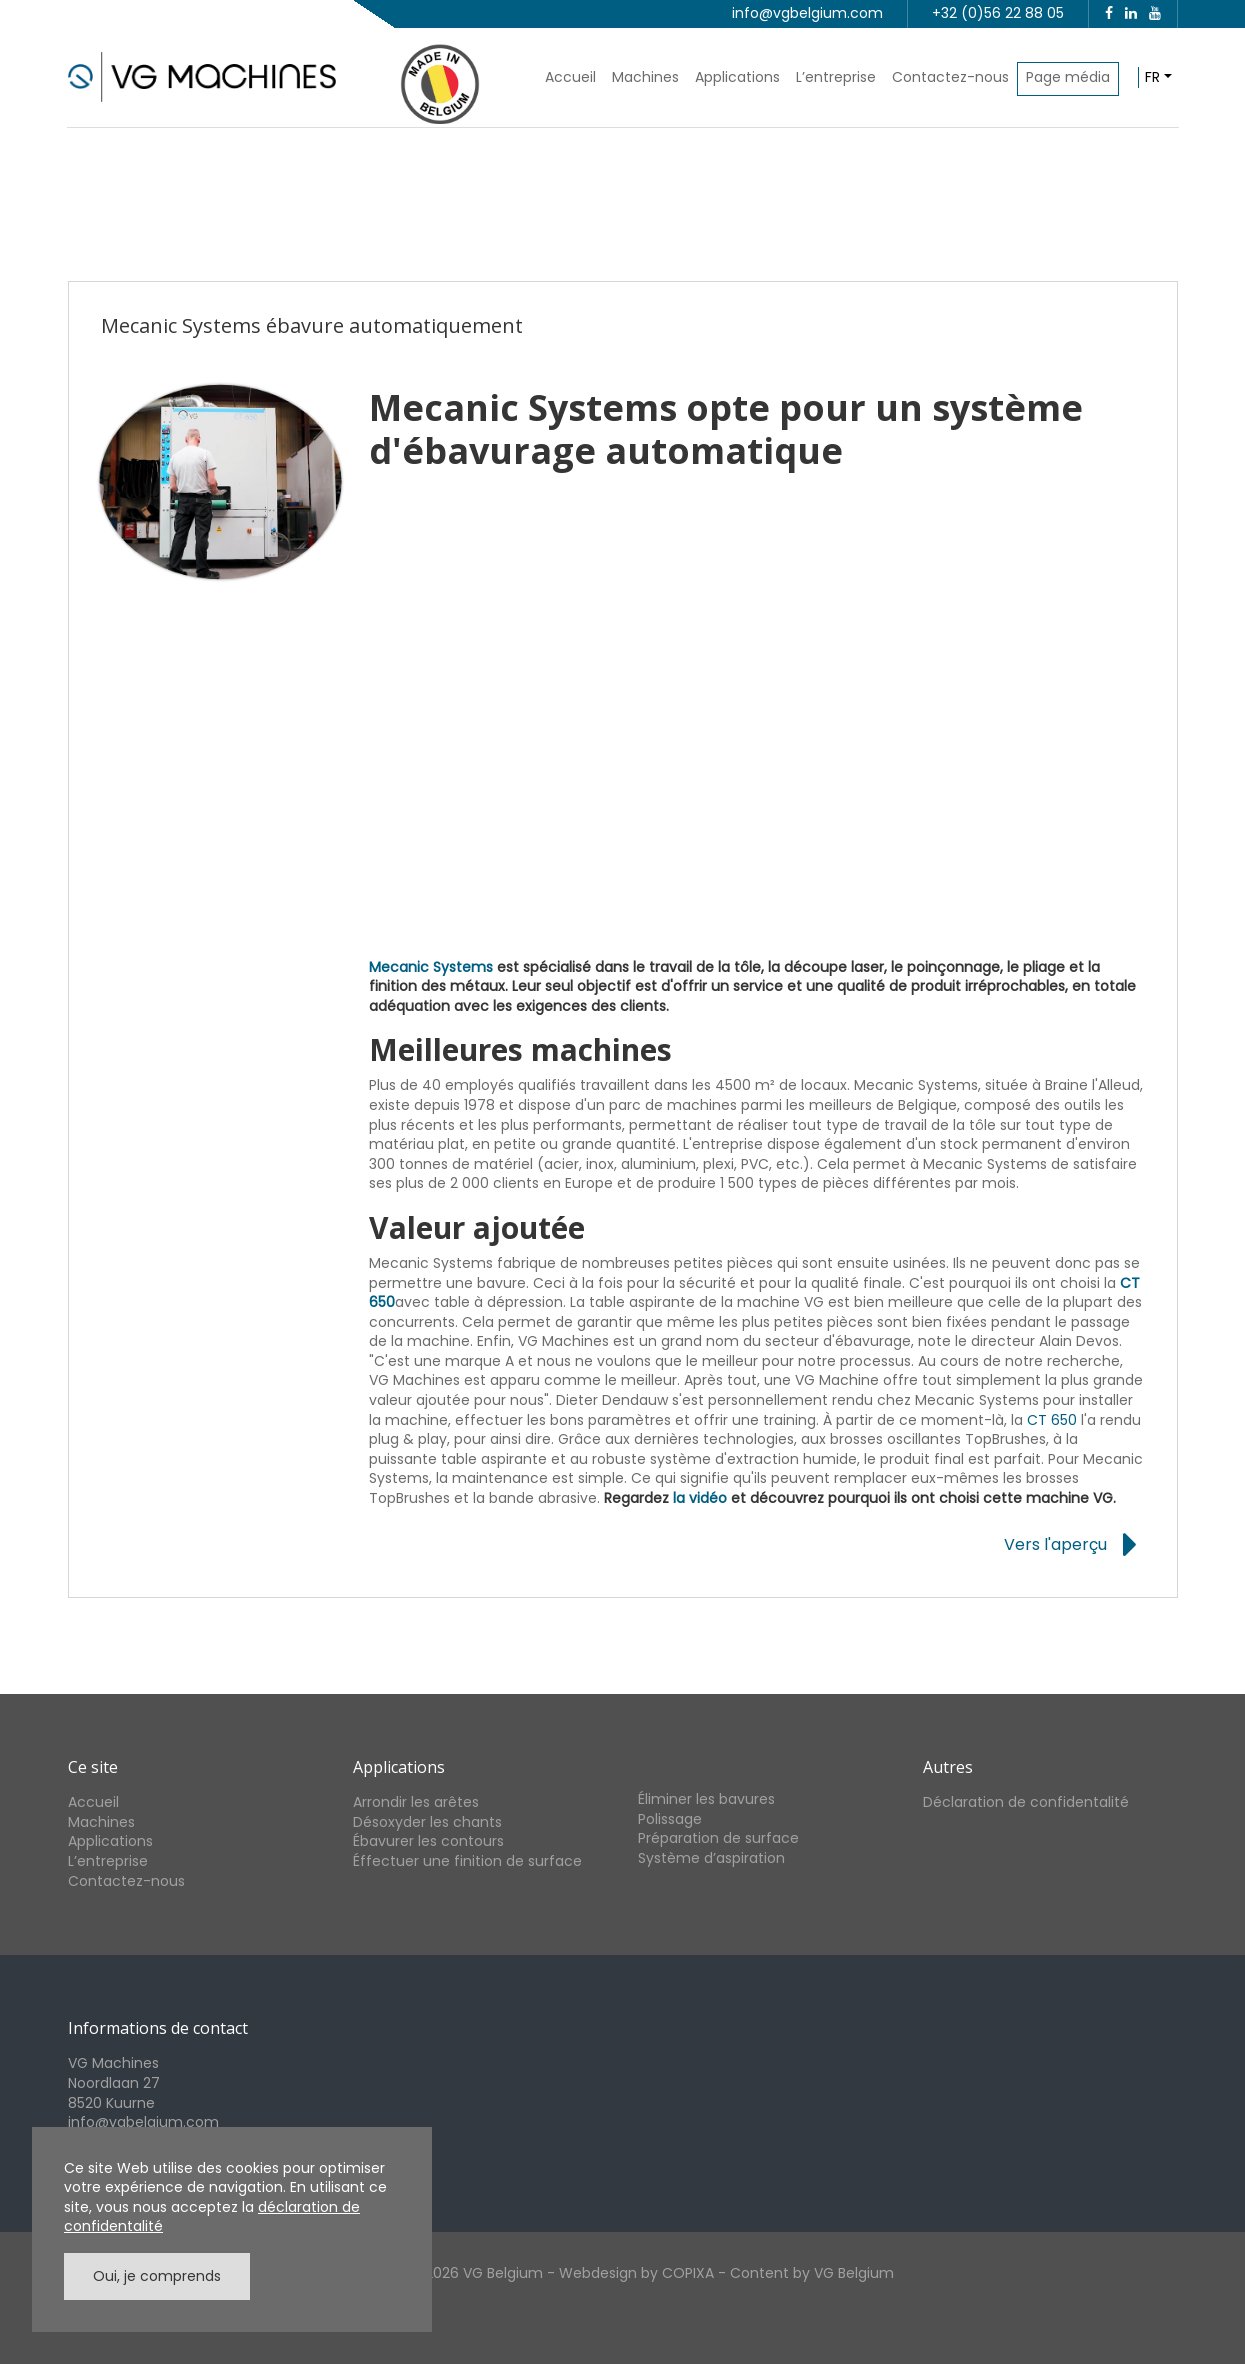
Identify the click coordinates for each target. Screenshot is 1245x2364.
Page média (1068, 77)
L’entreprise (836, 77)
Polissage (670, 1819)
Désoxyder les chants (427, 1822)
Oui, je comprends (157, 2276)
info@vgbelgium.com (807, 13)
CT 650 (1052, 1420)
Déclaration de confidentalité (1026, 1802)
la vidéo (700, 1498)
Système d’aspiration (711, 1858)
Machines (645, 77)
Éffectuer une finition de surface (467, 1861)
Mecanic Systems (431, 967)
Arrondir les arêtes (416, 1802)
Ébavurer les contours (428, 1841)
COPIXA (688, 2273)
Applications (737, 77)
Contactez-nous (950, 77)
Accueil (570, 77)
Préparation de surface (718, 1838)
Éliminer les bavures (706, 1799)
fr (1152, 77)
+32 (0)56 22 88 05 (998, 13)
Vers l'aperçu (1055, 1545)
